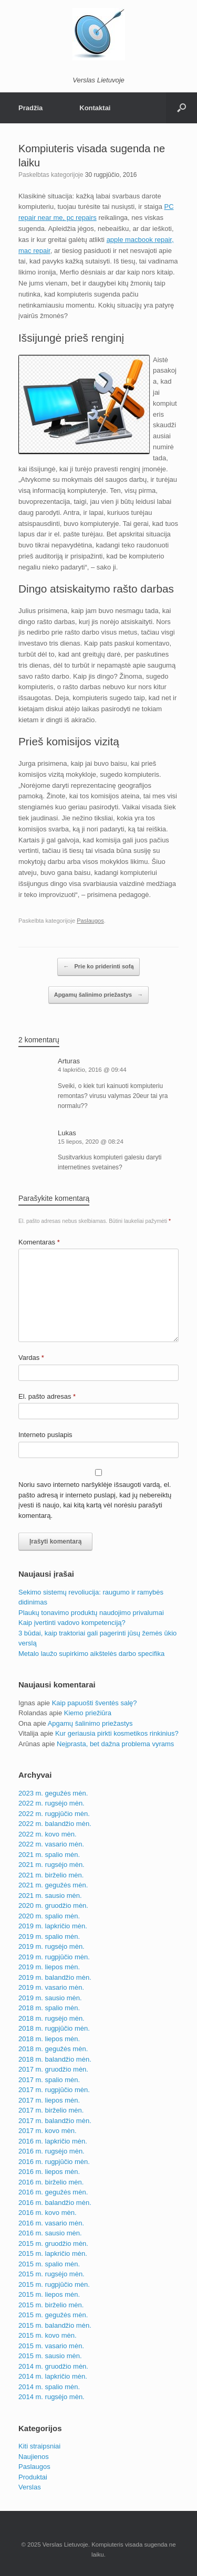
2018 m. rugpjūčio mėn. (54, 2028)
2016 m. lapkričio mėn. (52, 2141)
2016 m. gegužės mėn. (53, 2192)
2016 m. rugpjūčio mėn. (54, 2162)
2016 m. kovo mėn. (47, 2212)
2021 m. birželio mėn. (51, 1875)
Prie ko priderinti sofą (98, 967)
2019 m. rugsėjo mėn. (51, 1946)
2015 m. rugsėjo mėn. (51, 2274)
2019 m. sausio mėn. (50, 1998)
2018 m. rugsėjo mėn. (51, 2018)
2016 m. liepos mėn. (49, 2172)
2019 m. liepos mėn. (49, 1967)
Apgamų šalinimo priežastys (98, 995)
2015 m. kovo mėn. (47, 2335)
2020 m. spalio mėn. (49, 1916)
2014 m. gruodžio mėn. (53, 2366)
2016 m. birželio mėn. (51, 2182)
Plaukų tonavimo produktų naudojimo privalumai (91, 1613)
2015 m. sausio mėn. (50, 2356)
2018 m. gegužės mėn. (53, 2049)
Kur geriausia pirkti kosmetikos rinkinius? (117, 1733)
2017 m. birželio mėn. (51, 2110)
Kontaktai (94, 108)
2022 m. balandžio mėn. (54, 1824)
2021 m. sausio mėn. (50, 1895)
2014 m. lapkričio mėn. (52, 2376)
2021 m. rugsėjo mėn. (51, 1864)
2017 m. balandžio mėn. (54, 2121)
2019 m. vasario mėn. (51, 1987)
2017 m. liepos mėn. (49, 2100)
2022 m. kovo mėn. (47, 1834)
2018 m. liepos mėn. (49, 2039)
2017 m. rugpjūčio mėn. (54, 2090)
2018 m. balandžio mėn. (54, 2059)
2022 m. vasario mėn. (51, 1844)
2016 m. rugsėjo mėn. (51, 2151)
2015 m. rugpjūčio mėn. (54, 2284)
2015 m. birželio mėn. (51, 2305)
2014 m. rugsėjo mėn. (51, 2397)
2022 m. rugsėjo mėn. (51, 1803)
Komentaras (39, 1242)
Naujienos (33, 2457)
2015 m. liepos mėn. (49, 2294)
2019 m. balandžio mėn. (54, 1977)
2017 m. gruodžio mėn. (53, 2069)
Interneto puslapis (45, 1435)
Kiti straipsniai (39, 2446)
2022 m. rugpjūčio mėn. (54, 1814)
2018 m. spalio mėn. (49, 2008)
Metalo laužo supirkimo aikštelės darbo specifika (91, 1653)
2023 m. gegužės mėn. (53, 1793)
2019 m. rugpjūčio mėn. (54, 1957)
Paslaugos (90, 920)
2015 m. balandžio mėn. (54, 2325)
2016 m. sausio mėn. (50, 2233)
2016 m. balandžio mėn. (54, 2203)
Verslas (29, 2487)
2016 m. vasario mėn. (51, 2223)
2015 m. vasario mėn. (51, 2346)
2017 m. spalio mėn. (49, 2080)
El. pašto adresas (47, 1396)
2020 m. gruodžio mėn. (53, 1905)
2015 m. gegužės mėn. (53, 2315)
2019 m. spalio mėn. (49, 1936)
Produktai (32, 2477)
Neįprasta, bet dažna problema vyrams (115, 1744)
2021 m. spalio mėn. (49, 1855)
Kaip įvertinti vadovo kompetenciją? (72, 1623)
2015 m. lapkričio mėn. (52, 2253)
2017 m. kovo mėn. (47, 2131)
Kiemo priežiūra (87, 1713)
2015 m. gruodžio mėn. (53, 2243)
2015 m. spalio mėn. (49, 2264)
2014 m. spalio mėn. (49, 2387)
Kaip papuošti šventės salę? (94, 1703)
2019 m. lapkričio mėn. (52, 1926)
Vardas (31, 1357)
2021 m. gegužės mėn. (53, 1885)
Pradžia (30, 108)
